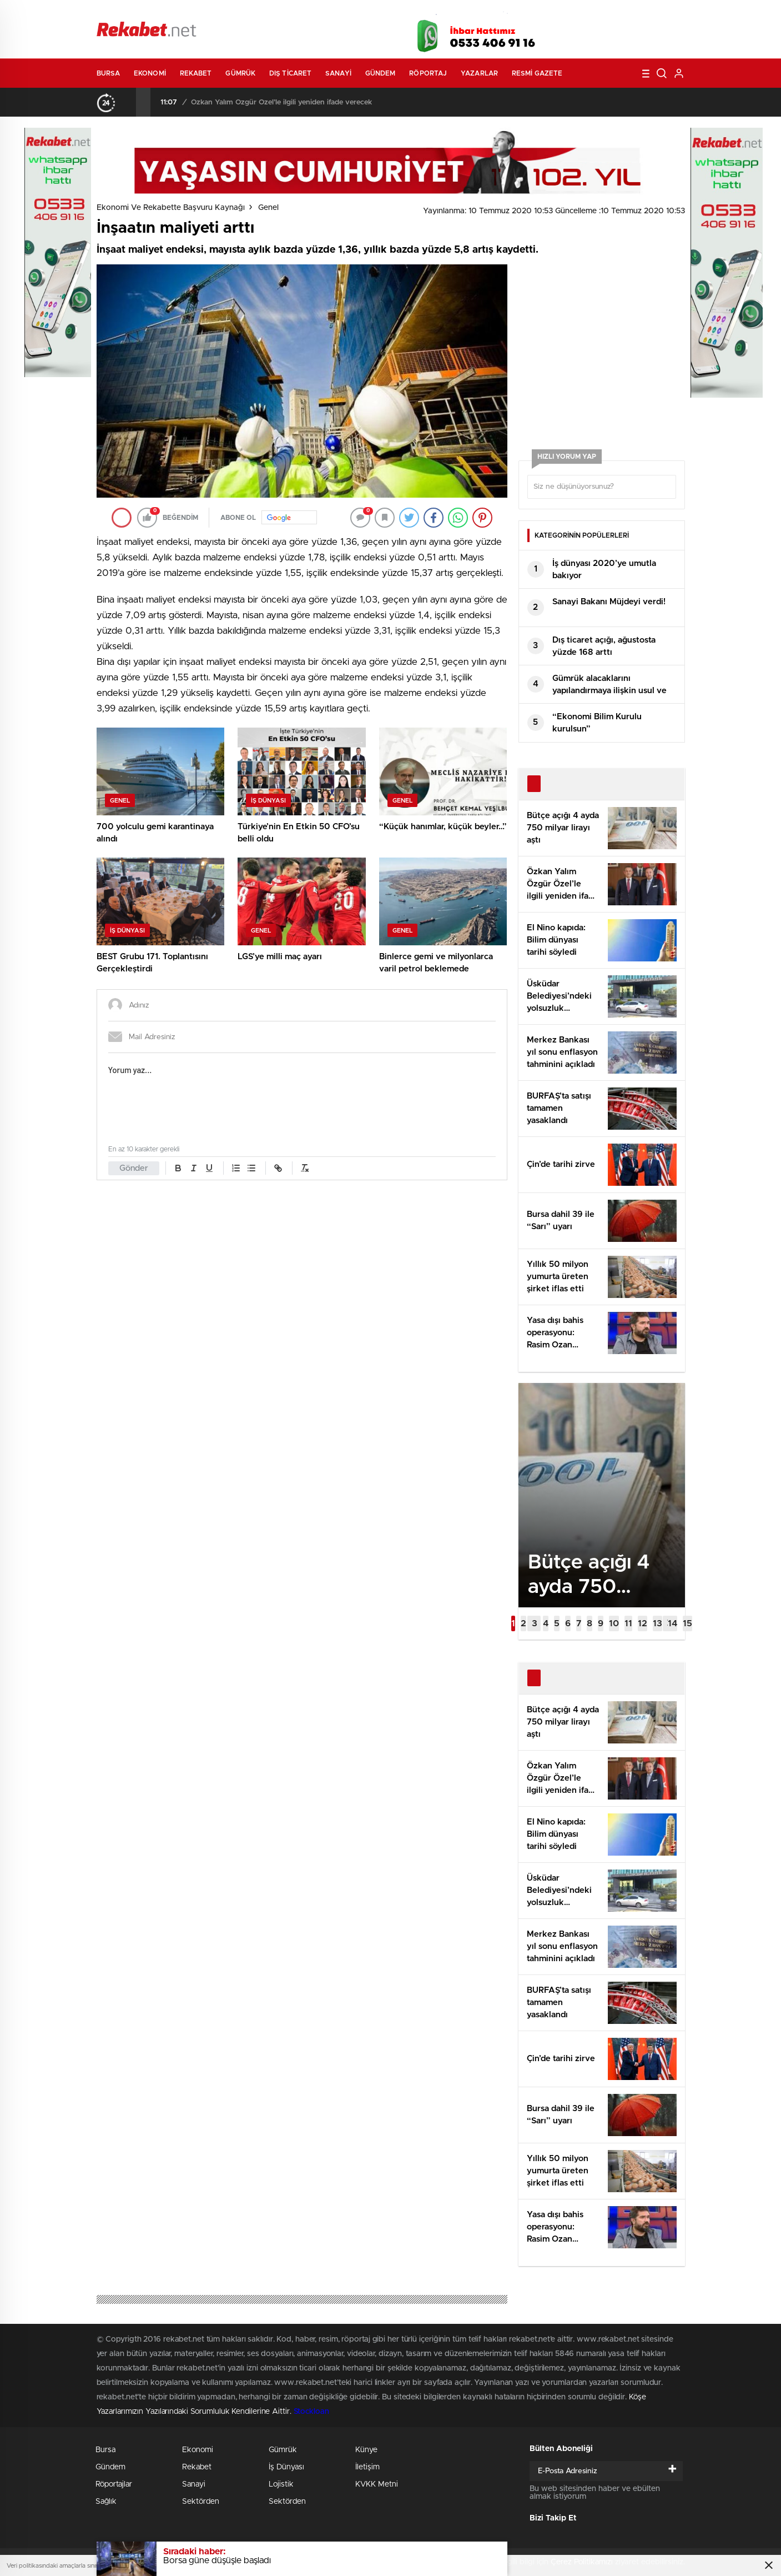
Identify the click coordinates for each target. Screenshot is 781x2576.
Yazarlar (479, 73)
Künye (366, 2450)
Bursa (108, 73)
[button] (513, 1623)
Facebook (574, 32)
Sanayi (338, 73)
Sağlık (106, 2501)
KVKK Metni (376, 2484)
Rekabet (196, 73)
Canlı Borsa (515, 12)
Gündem (380, 73)
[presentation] (129, 102)
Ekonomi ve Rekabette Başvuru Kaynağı (171, 208)
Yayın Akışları (580, 12)
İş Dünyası (286, 2467)
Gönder (133, 1168)
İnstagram (629, 32)
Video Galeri (326, 12)
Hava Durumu (450, 12)
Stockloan (311, 2411)
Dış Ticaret (290, 73)
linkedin (657, 32)
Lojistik (281, 2484)
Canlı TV (386, 12)
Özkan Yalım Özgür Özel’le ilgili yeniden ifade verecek (281, 102)
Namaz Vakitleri (648, 12)
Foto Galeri (265, 12)
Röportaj (428, 73)
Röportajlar (113, 2484)
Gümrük (240, 73)
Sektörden (200, 2501)
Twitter (601, 32)
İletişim (367, 2467)
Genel (268, 208)
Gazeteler (200, 12)
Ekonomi (150, 73)
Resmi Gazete (537, 73)
